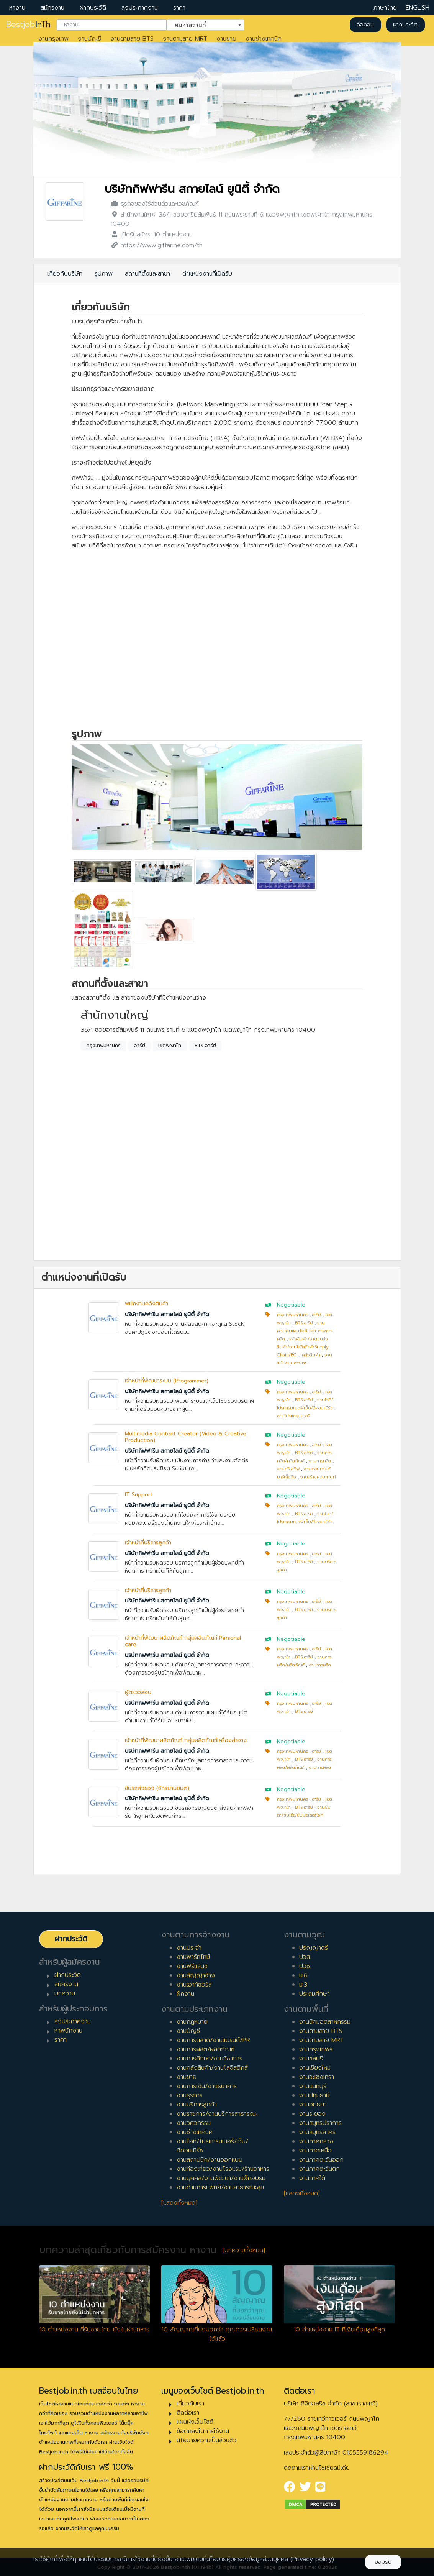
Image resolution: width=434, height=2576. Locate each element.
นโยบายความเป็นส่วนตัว (207, 2440)
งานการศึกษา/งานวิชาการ (209, 2058)
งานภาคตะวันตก (319, 2169)
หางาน (17, 7)
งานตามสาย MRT (185, 38)
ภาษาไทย (385, 7)
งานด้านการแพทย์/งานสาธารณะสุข (220, 2187)
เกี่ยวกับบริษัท (64, 273)
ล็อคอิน (365, 25)
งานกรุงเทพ (53, 38)
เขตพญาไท (169, 1045)
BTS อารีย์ (205, 1045)
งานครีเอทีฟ (288, 1469)
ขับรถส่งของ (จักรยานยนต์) (157, 1788)
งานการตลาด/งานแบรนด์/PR (213, 2040)
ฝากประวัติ (93, 7)
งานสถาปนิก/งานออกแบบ (209, 2159)
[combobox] (112, 25)
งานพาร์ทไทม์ (193, 1957)
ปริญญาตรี (313, 1947)
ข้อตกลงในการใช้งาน (203, 2431)
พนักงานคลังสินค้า (146, 1304)
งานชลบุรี (311, 2058)
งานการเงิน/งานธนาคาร (207, 2086)
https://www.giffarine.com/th (162, 245)
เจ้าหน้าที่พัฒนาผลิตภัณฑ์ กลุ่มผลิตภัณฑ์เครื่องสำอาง (186, 1740)
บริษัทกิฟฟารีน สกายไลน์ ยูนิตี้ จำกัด (192, 189)
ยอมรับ (383, 2562)
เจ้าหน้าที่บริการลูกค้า (148, 1542)
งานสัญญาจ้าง (196, 1975)
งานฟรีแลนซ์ (192, 1966)
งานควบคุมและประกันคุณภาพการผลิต (304, 1331)
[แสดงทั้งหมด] (179, 2202)
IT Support (138, 1495)
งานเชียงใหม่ (315, 2067)
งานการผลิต (320, 1461)
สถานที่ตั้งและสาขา (147, 273)
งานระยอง (312, 2113)
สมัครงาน (52, 7)
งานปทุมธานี (314, 2095)
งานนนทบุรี (312, 2086)
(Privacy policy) (312, 2559)
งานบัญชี (89, 38)
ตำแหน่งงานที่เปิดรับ (207, 273)
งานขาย (226, 38)
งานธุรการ (190, 2095)
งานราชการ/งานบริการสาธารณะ (217, 2113)
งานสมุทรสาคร (317, 2132)
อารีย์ (139, 1045)
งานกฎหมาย (192, 2021)
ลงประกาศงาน (139, 7)
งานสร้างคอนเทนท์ (318, 1477)
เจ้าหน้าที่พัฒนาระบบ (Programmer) (166, 1381)
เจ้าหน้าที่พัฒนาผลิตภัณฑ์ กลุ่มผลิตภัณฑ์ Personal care (183, 1641)
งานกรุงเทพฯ (315, 2049)
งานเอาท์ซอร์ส (194, 1984)
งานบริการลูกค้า (197, 2104)
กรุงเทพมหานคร (104, 1045)
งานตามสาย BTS (132, 38)
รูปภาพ (104, 273)
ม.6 (303, 1975)
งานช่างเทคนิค (264, 38)
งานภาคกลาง (316, 2141)
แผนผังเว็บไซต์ (195, 2422)
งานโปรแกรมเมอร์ (293, 1416)
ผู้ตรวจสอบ (138, 1692)
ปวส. (305, 1957)
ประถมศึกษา (314, 1993)
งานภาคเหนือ (315, 2150)
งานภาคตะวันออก (321, 2159)
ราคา (179, 7)
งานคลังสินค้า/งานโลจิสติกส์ (212, 2067)
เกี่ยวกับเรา (190, 2403)
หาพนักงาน (68, 2030)
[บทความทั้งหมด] (244, 2250)
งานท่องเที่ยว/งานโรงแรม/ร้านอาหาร (223, 2169)
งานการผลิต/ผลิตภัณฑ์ (205, 2049)
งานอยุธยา (313, 2104)
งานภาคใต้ (312, 2178)
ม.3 (303, 1984)
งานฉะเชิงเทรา (316, 2077)
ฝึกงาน (185, 1993)
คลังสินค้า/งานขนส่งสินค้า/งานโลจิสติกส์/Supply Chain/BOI (302, 1347)
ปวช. (305, 1966)
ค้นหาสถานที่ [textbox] (201, 24)
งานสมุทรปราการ (320, 2123)
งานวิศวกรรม (194, 2123)
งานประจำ (189, 1947)
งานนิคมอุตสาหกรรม (324, 2021)
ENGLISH (417, 7)
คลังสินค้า (311, 1355)
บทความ (64, 1993)
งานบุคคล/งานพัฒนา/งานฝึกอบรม (221, 2178)
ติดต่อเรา (188, 2412)
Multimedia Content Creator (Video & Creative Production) (185, 1437)
